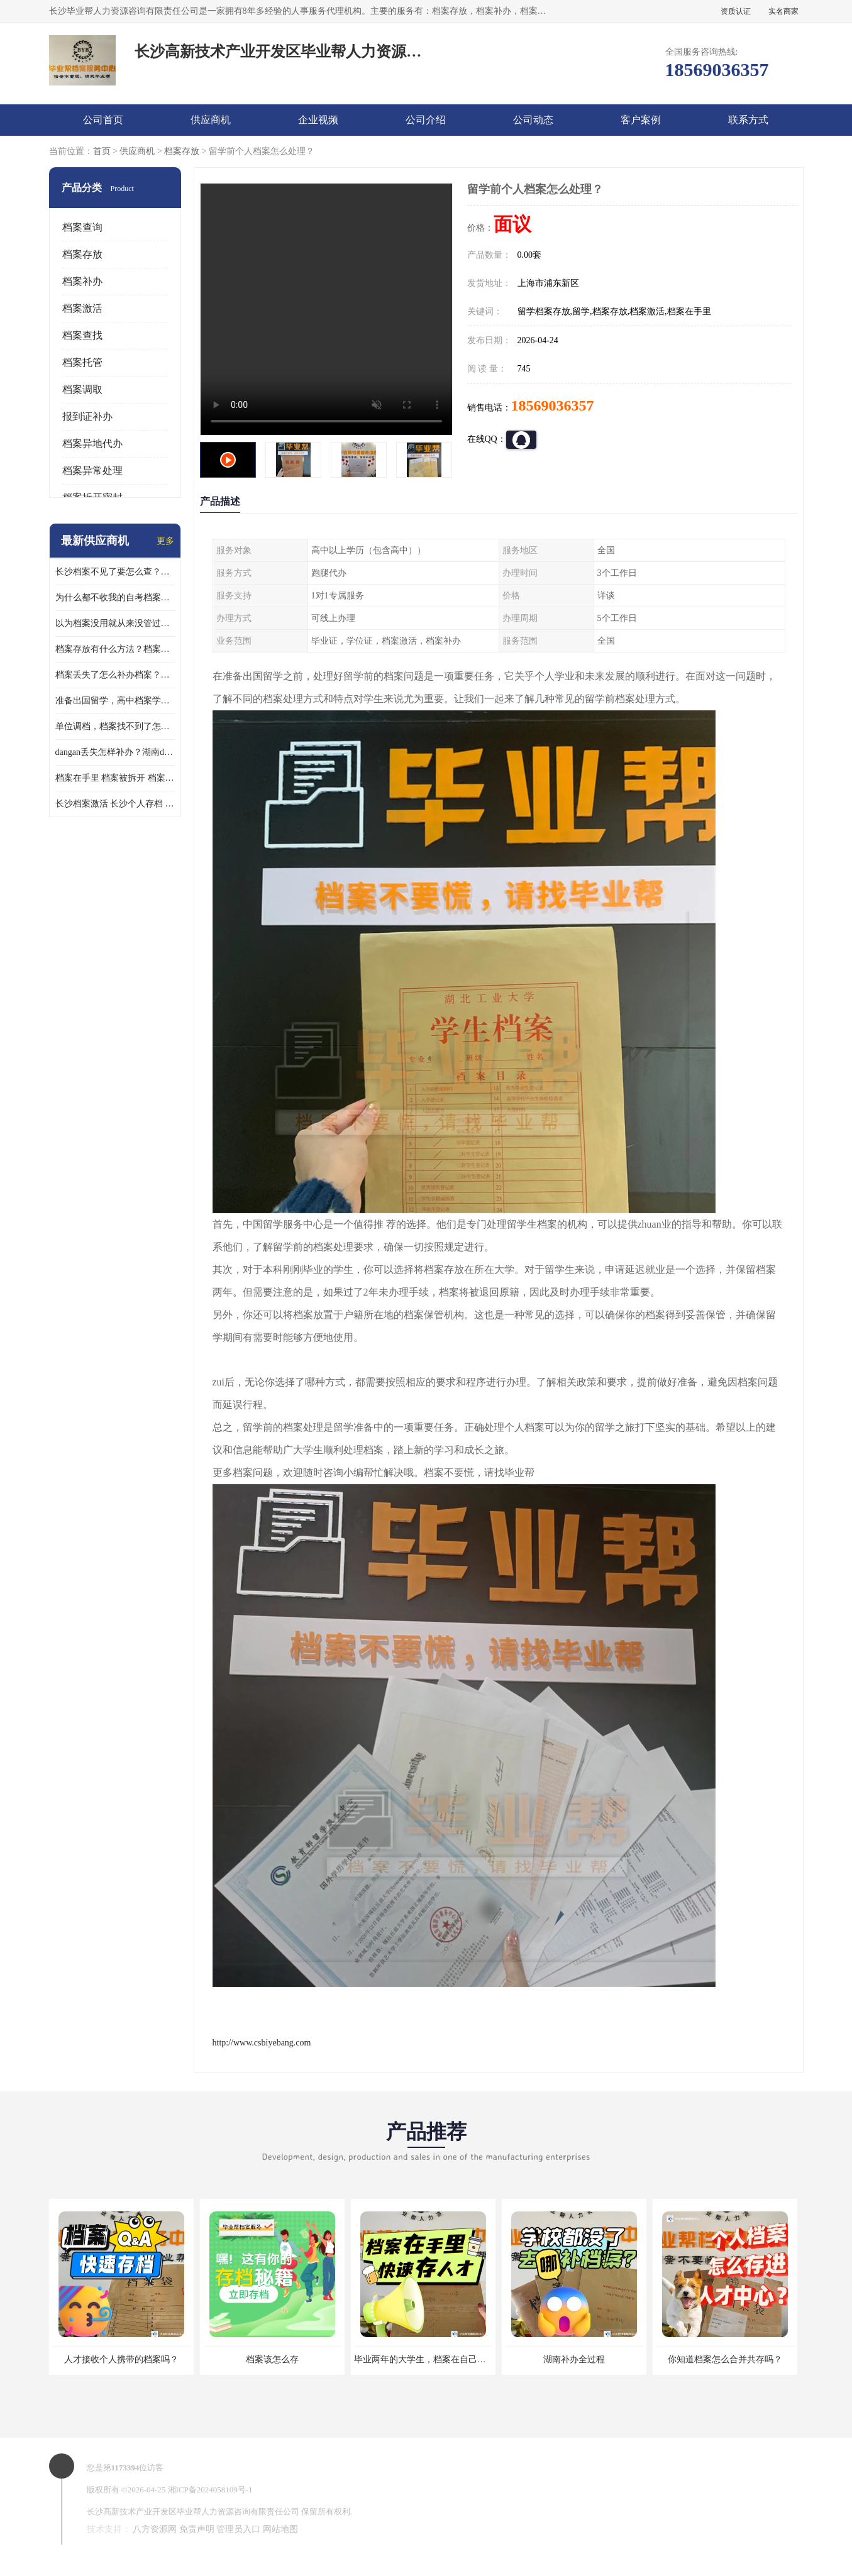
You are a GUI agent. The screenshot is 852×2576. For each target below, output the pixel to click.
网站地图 (280, 2529)
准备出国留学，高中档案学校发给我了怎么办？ (115, 700)
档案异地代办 (92, 443)
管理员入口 (238, 2529)
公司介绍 (426, 119)
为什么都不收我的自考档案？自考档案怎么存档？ (115, 597)
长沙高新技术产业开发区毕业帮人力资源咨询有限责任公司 (193, 2511)
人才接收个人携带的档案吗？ (121, 2359)
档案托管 (82, 362)
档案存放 (181, 151)
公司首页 (103, 119)
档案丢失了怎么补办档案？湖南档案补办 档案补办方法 (115, 675)
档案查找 (82, 335)
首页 (102, 151)
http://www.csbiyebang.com (262, 2042)
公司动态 (533, 119)
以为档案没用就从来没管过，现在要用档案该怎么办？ (115, 623)
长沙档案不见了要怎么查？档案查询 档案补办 (115, 571)
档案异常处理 (92, 470)
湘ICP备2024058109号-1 (210, 2489)
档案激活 (82, 308)
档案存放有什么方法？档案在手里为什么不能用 (115, 649)
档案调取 (82, 389)
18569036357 (552, 405)
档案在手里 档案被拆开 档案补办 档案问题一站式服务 (115, 778)
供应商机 (211, 119)
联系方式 (748, 119)
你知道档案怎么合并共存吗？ (725, 2359)
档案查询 (82, 227)
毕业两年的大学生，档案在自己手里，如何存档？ (451, 2359)
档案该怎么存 (272, 2359)
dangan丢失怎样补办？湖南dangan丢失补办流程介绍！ (115, 752)
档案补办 (82, 281)
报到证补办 (87, 416)
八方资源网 (155, 2529)
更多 (165, 541)
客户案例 (641, 119)
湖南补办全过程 (574, 2359)
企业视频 (318, 119)
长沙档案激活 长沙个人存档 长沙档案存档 (115, 803)
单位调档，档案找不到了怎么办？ (115, 726)
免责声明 (196, 2529)
